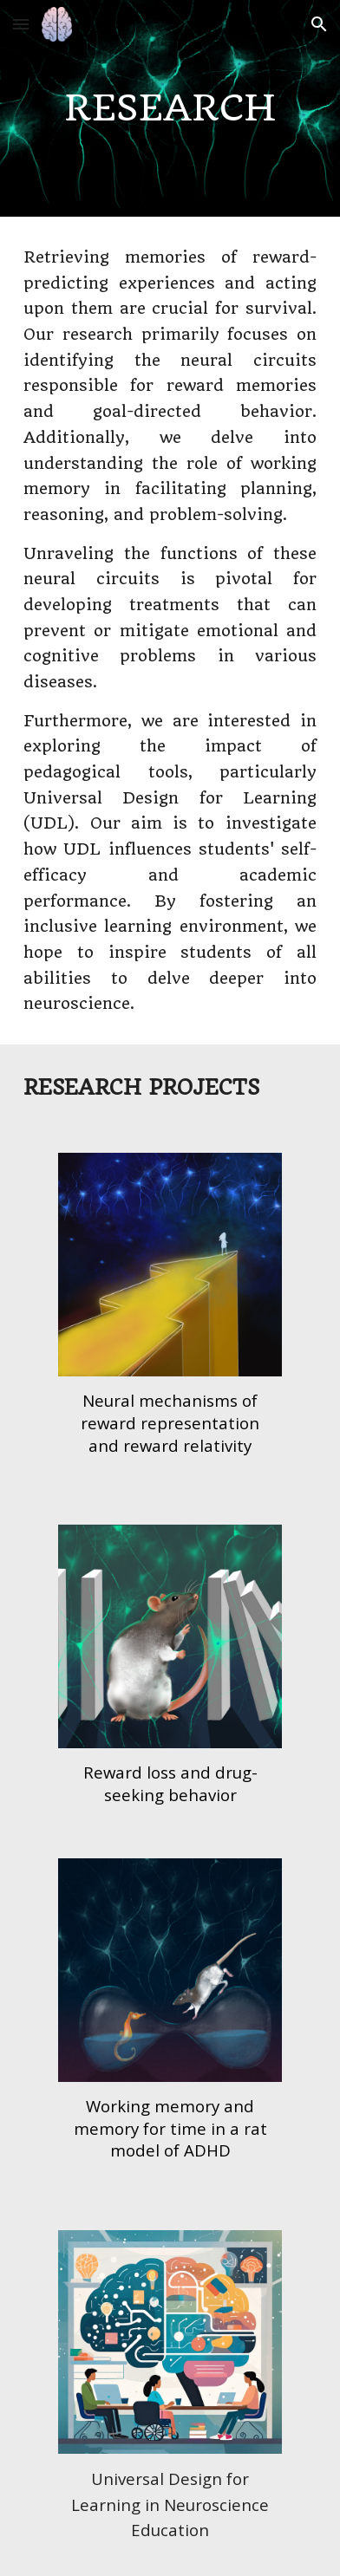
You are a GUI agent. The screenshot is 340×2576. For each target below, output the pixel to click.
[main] (169, 108)
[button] (21, 24)
